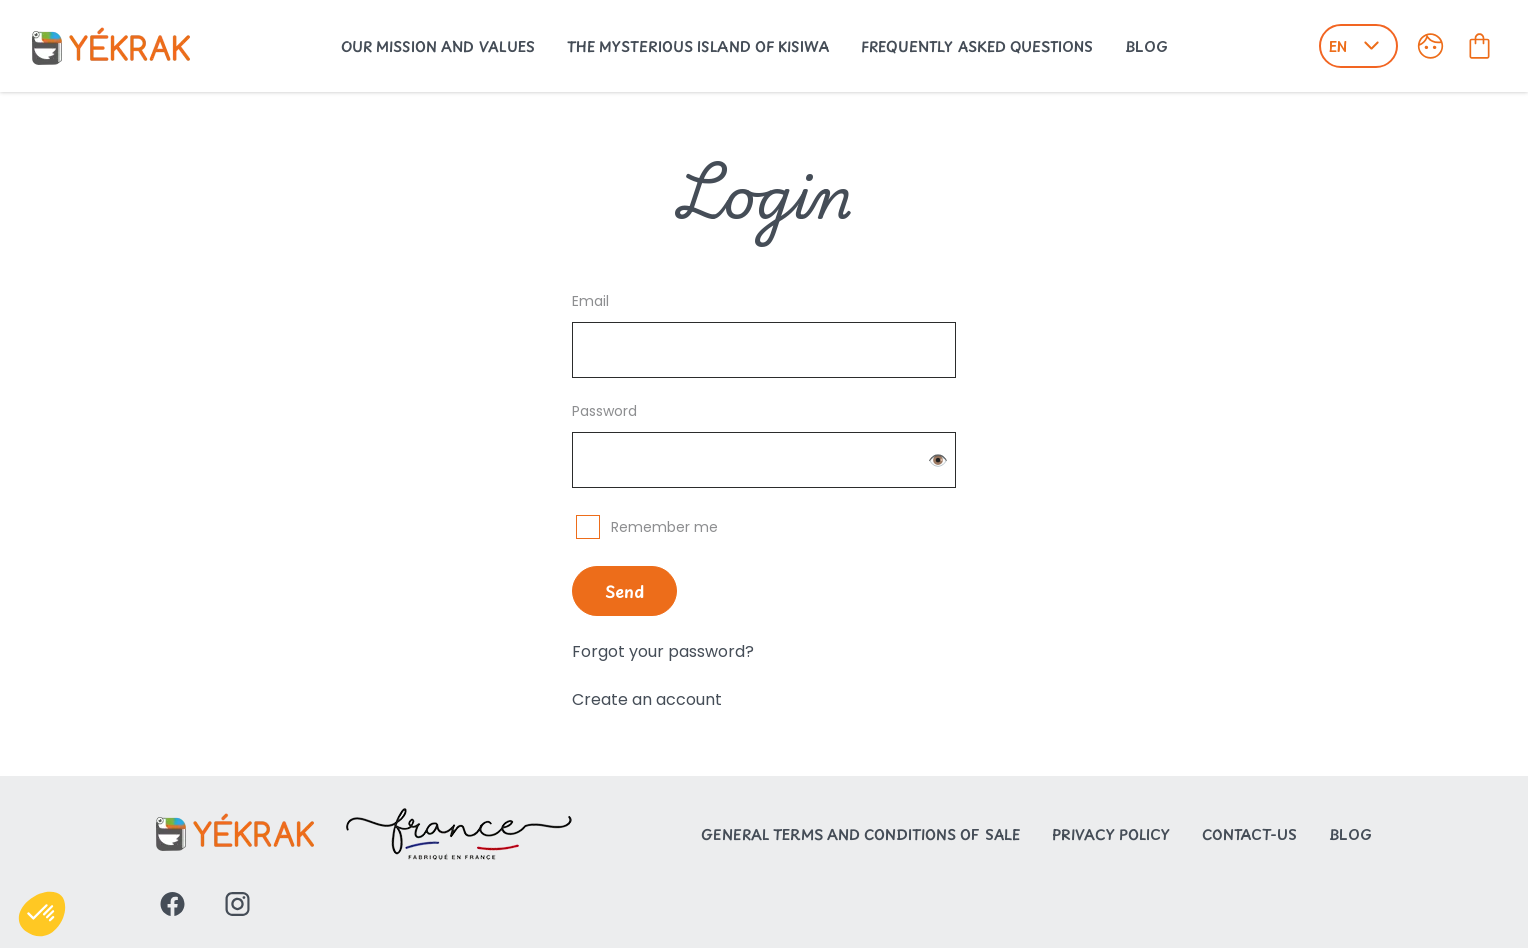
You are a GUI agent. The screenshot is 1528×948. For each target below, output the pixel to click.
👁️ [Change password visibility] (938, 460)
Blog (1146, 46)
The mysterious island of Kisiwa (698, 46)
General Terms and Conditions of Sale (860, 834)
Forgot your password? (663, 651)
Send (624, 591)
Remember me (664, 527)
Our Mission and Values (438, 46)
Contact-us (1249, 834)
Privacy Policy (1111, 834)
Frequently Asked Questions (977, 46)
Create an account (647, 699)
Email (590, 301)
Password (604, 411)
